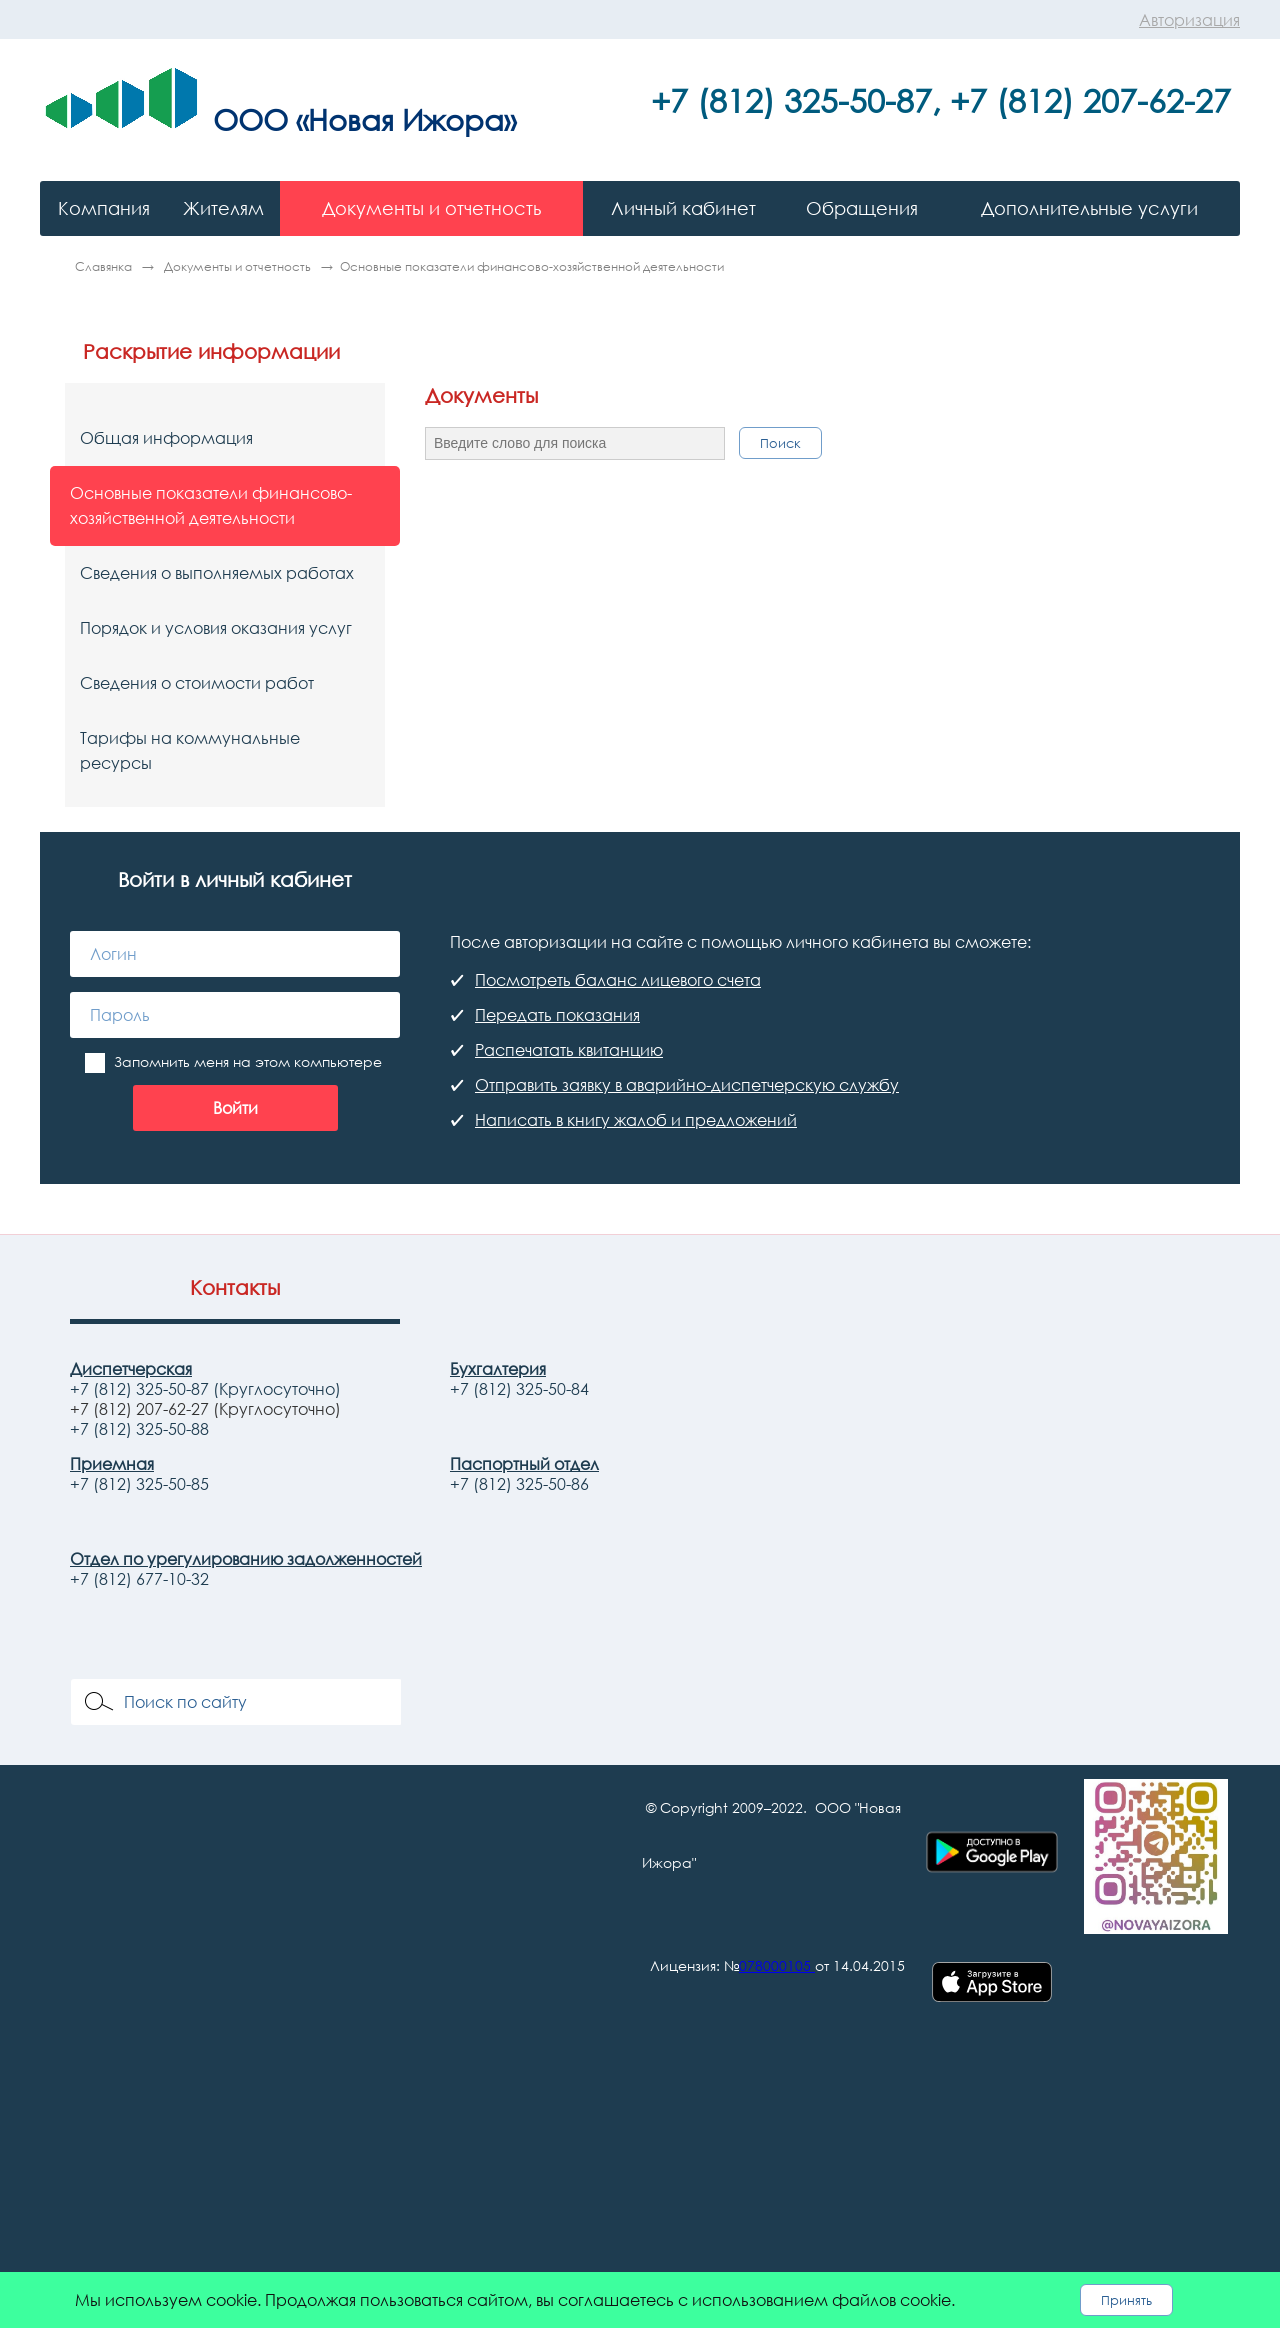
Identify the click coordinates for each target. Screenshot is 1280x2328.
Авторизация (1189, 20)
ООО (250, 119)
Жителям (223, 208)
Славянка (105, 266)
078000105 (775, 1965)
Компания (104, 208)
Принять (1126, 2300)
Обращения (862, 208)
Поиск (780, 443)
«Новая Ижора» (406, 119)
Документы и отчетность (431, 208)
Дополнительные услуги (1089, 208)
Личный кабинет (683, 208)
